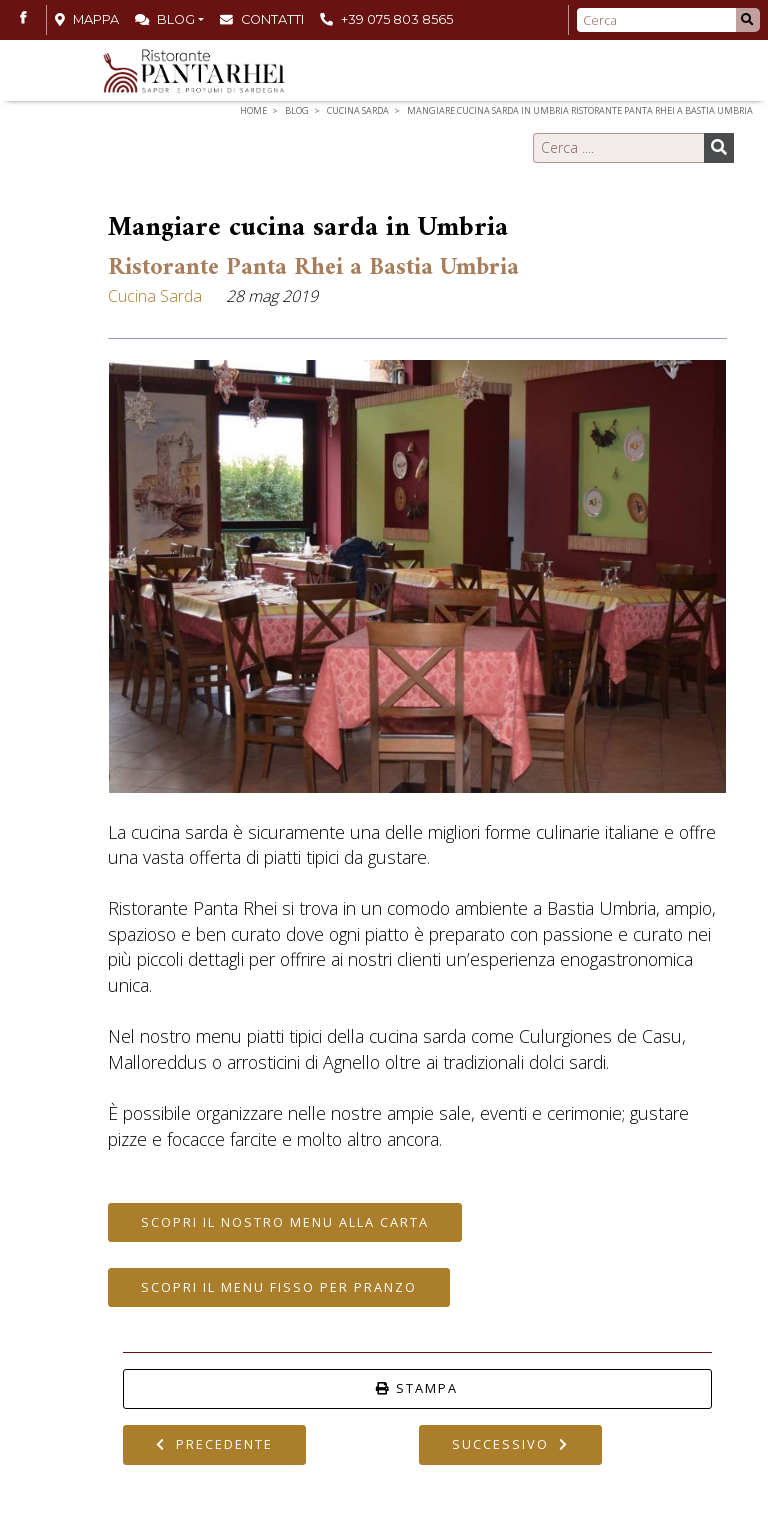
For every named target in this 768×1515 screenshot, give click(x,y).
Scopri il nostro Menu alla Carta (285, 1222)
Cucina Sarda (358, 110)
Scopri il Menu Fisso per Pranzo (279, 1287)
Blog (165, 19)
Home (253, 110)
